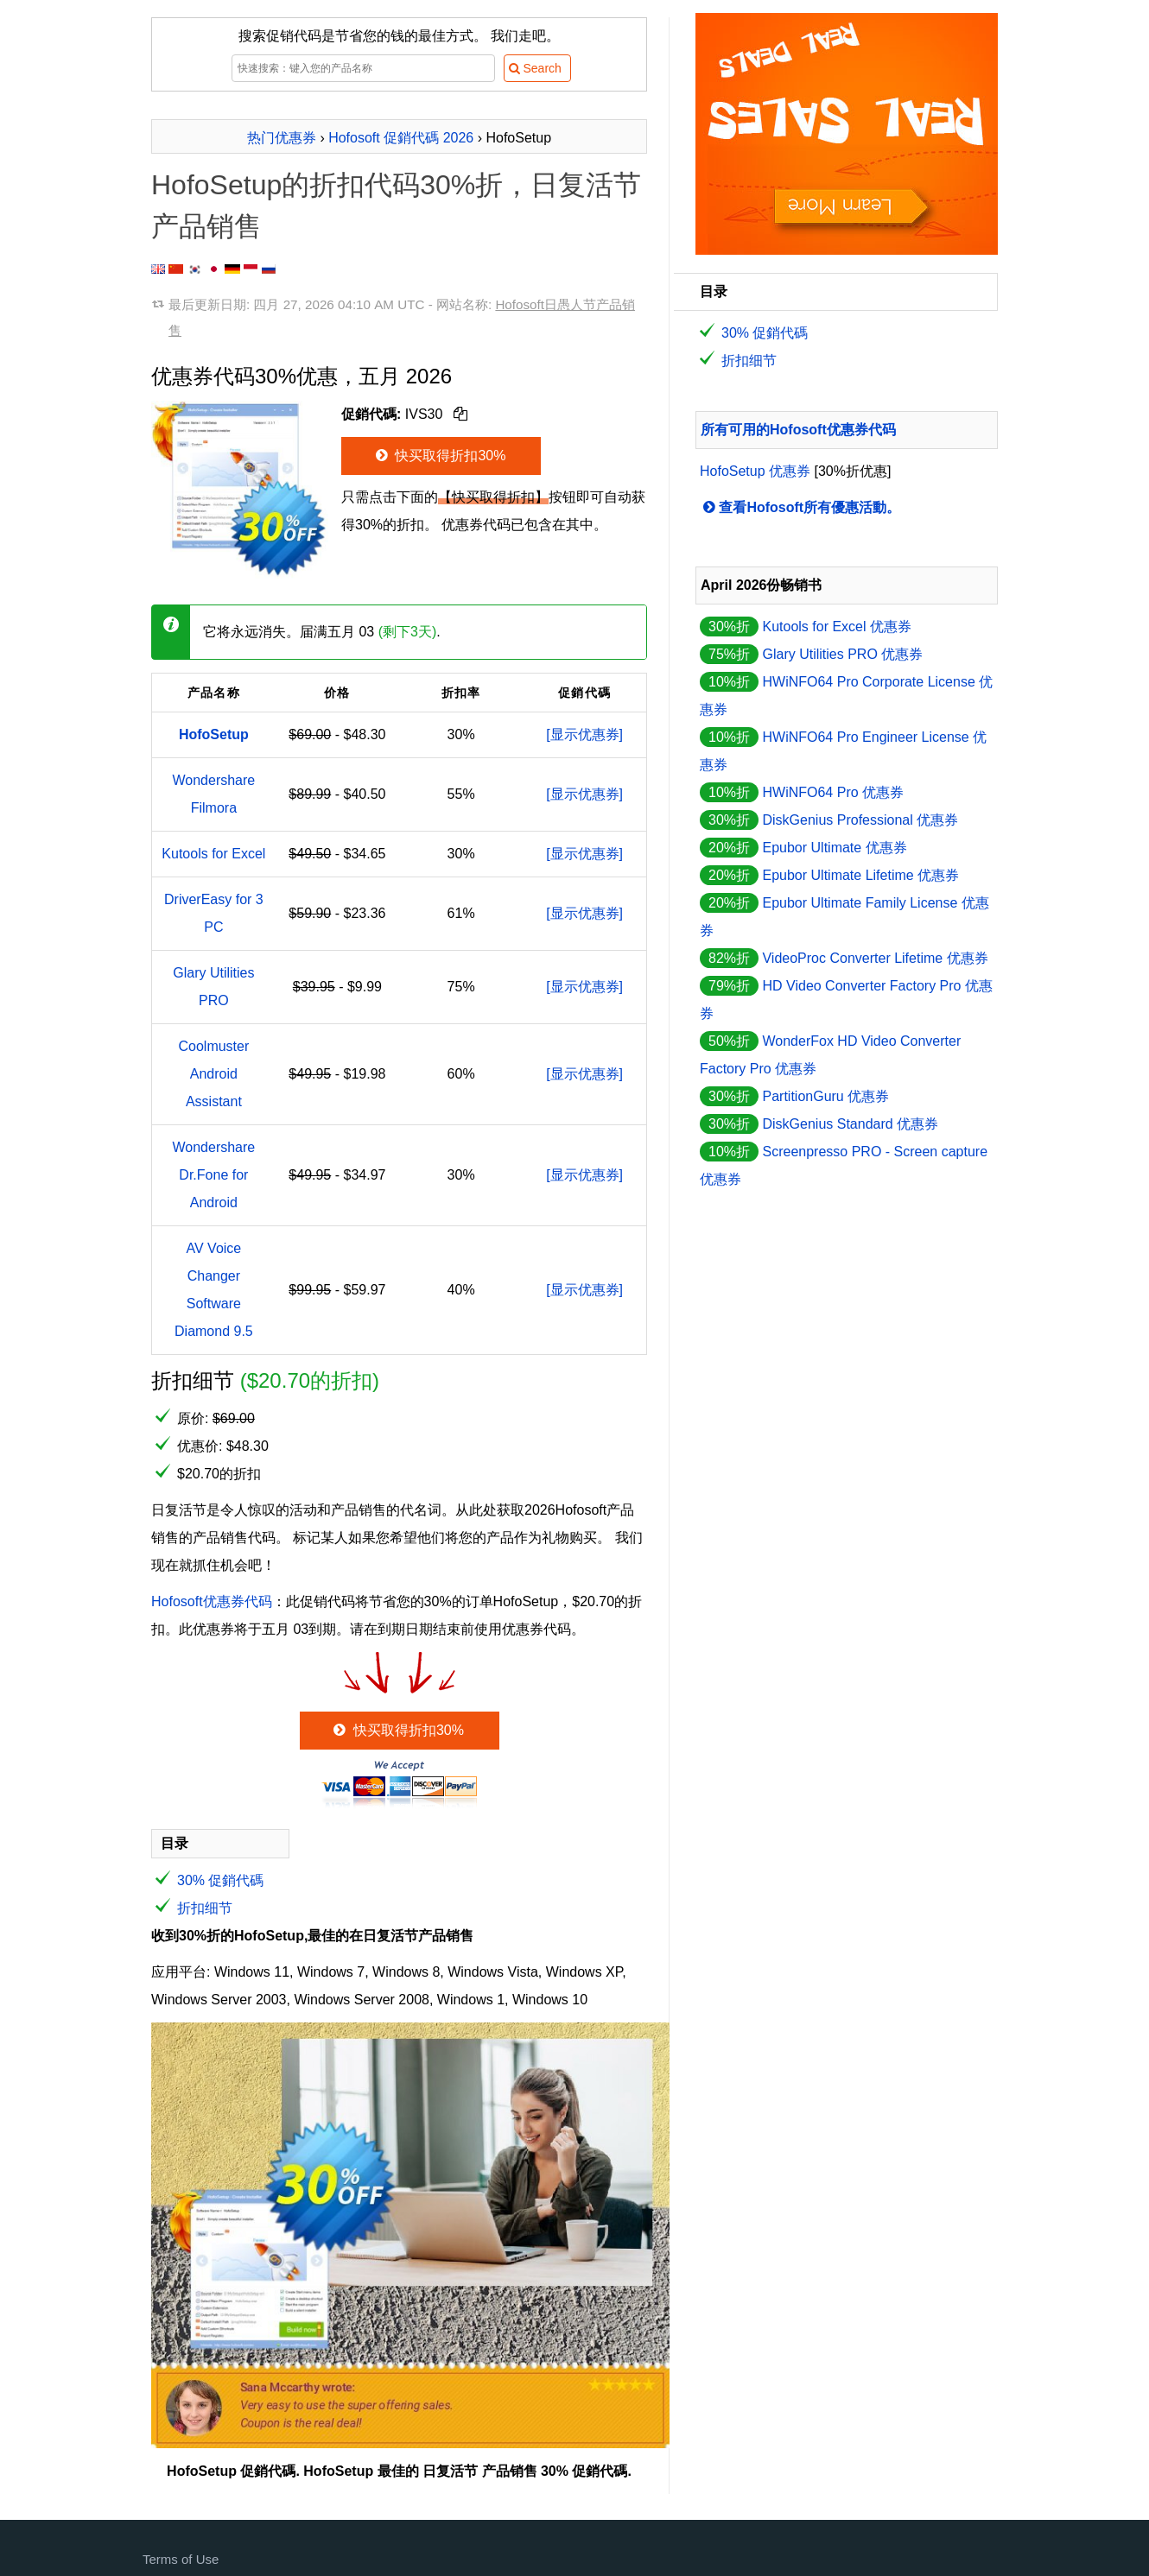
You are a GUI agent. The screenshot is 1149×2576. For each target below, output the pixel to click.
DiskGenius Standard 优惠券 (850, 1124)
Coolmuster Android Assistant (213, 1074)
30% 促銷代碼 (220, 1880)
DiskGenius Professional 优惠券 (860, 820)
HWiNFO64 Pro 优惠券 (833, 792)
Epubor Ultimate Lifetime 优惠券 (860, 875)
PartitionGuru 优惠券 (825, 1096)
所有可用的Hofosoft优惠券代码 (798, 429)
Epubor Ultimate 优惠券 (834, 847)
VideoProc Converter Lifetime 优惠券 (874, 958)
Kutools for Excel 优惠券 (836, 626)
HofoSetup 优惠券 (755, 471)
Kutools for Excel (213, 853)
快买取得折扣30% (439, 455)
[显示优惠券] (584, 734)
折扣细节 (204, 1908)
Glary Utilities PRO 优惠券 (842, 654)
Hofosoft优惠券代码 (211, 1601)
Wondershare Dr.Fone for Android (213, 1175)
